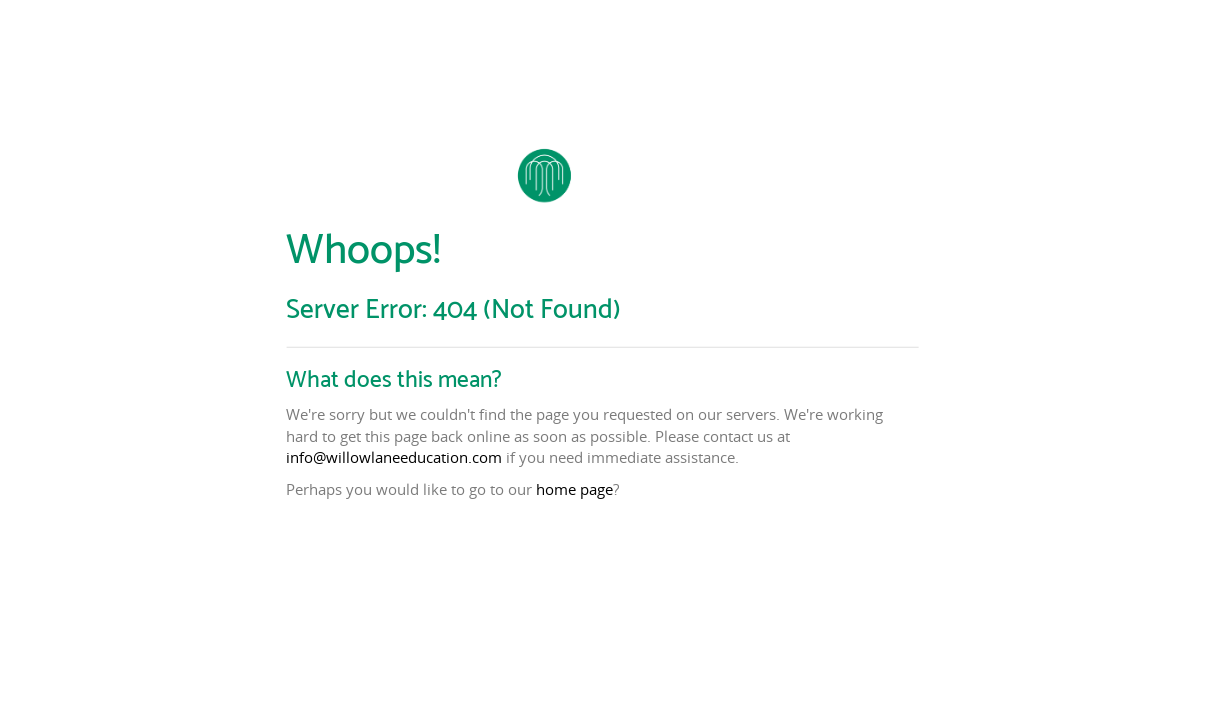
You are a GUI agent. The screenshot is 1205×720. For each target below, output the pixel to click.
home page (574, 489)
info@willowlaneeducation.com (394, 457)
